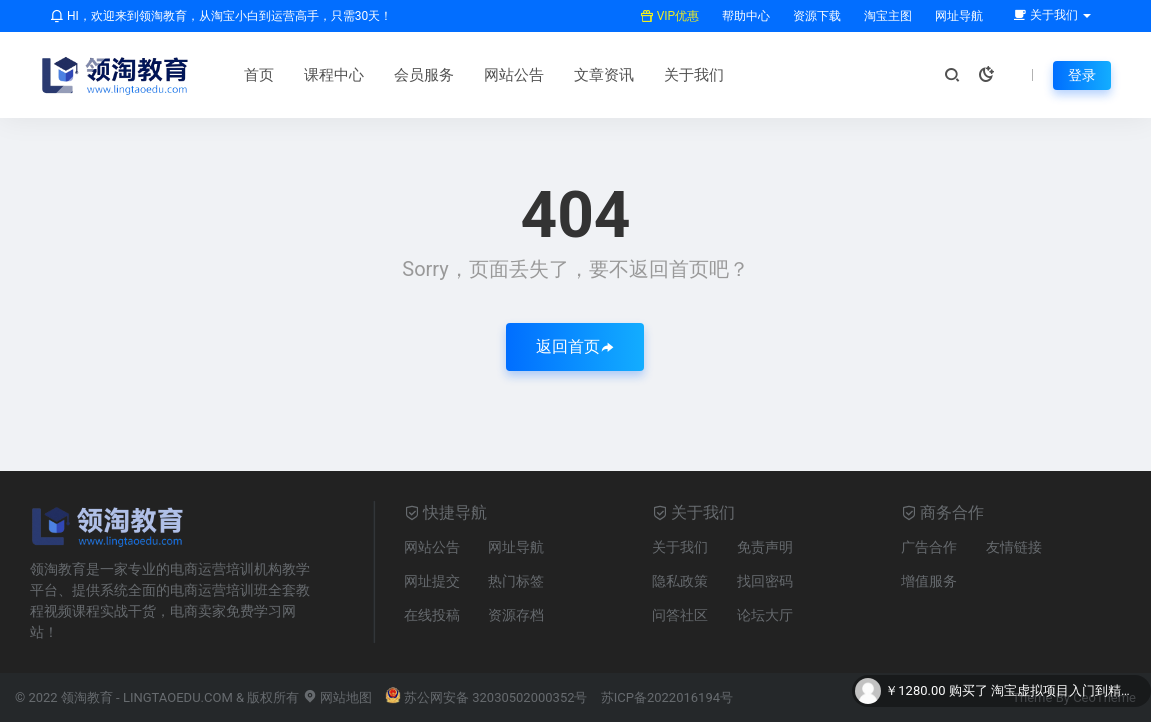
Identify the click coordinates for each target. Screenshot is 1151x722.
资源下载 (815, 16)
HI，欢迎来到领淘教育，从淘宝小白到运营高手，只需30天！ (221, 16)
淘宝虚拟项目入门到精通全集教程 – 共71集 (1066, 691)
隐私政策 (680, 581)
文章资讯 (604, 75)
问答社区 (680, 615)
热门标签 (516, 581)
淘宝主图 (886, 16)
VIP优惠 (669, 16)
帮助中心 (744, 16)
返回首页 (575, 346)
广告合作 (929, 547)
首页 (259, 75)
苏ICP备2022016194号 (667, 697)
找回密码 (765, 581)
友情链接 (1014, 547)
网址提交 (432, 581)
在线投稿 (432, 615)
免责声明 (765, 547)
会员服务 (424, 75)
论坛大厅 (765, 615)
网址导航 (957, 16)
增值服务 (929, 581)
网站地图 (337, 697)
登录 (1082, 75)
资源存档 (516, 615)
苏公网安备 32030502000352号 (486, 697)
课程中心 (334, 75)
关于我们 (694, 75)
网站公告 (514, 75)
